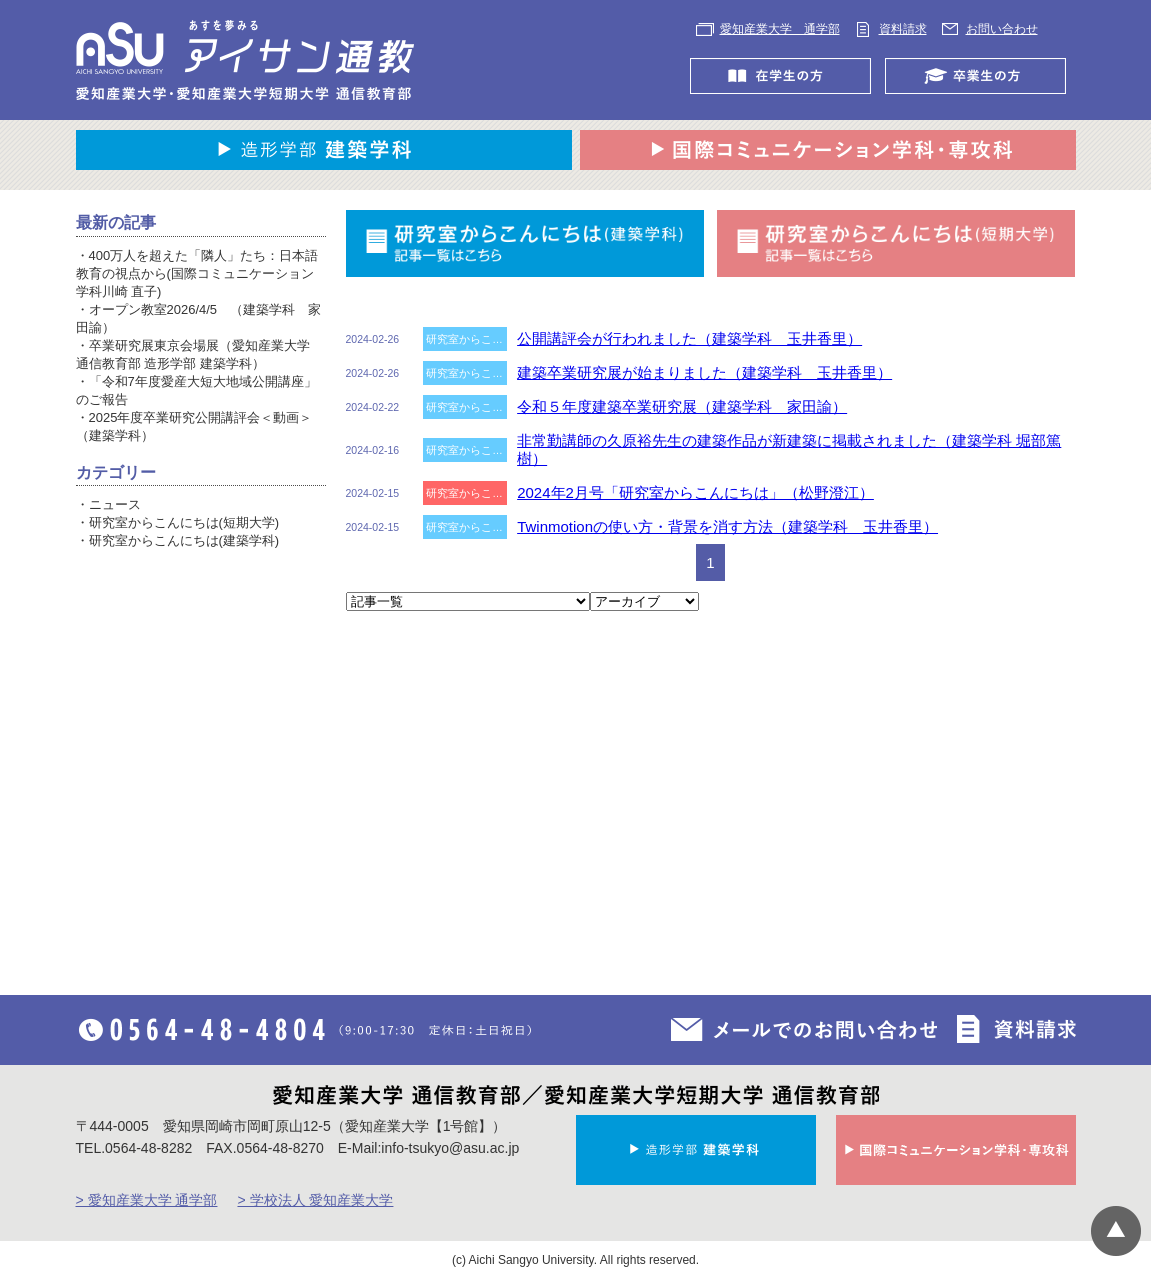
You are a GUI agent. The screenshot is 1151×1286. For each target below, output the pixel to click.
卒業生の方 (980, 76)
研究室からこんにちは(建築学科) (184, 540)
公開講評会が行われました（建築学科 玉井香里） (689, 338)
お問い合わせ (1002, 29)
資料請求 (903, 29)
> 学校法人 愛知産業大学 (315, 1200)
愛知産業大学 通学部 (780, 29)
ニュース (115, 504)
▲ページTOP (1116, 1231)
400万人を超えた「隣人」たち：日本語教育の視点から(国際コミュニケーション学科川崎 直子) (197, 273)
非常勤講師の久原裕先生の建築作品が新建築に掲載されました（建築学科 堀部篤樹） (789, 449)
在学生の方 (785, 76)
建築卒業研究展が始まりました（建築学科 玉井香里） (704, 372)
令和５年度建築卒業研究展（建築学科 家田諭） (682, 406)
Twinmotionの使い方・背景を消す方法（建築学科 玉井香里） (727, 526)
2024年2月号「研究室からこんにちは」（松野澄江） (695, 492)
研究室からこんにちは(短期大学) (184, 522)
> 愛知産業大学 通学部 (147, 1200)
